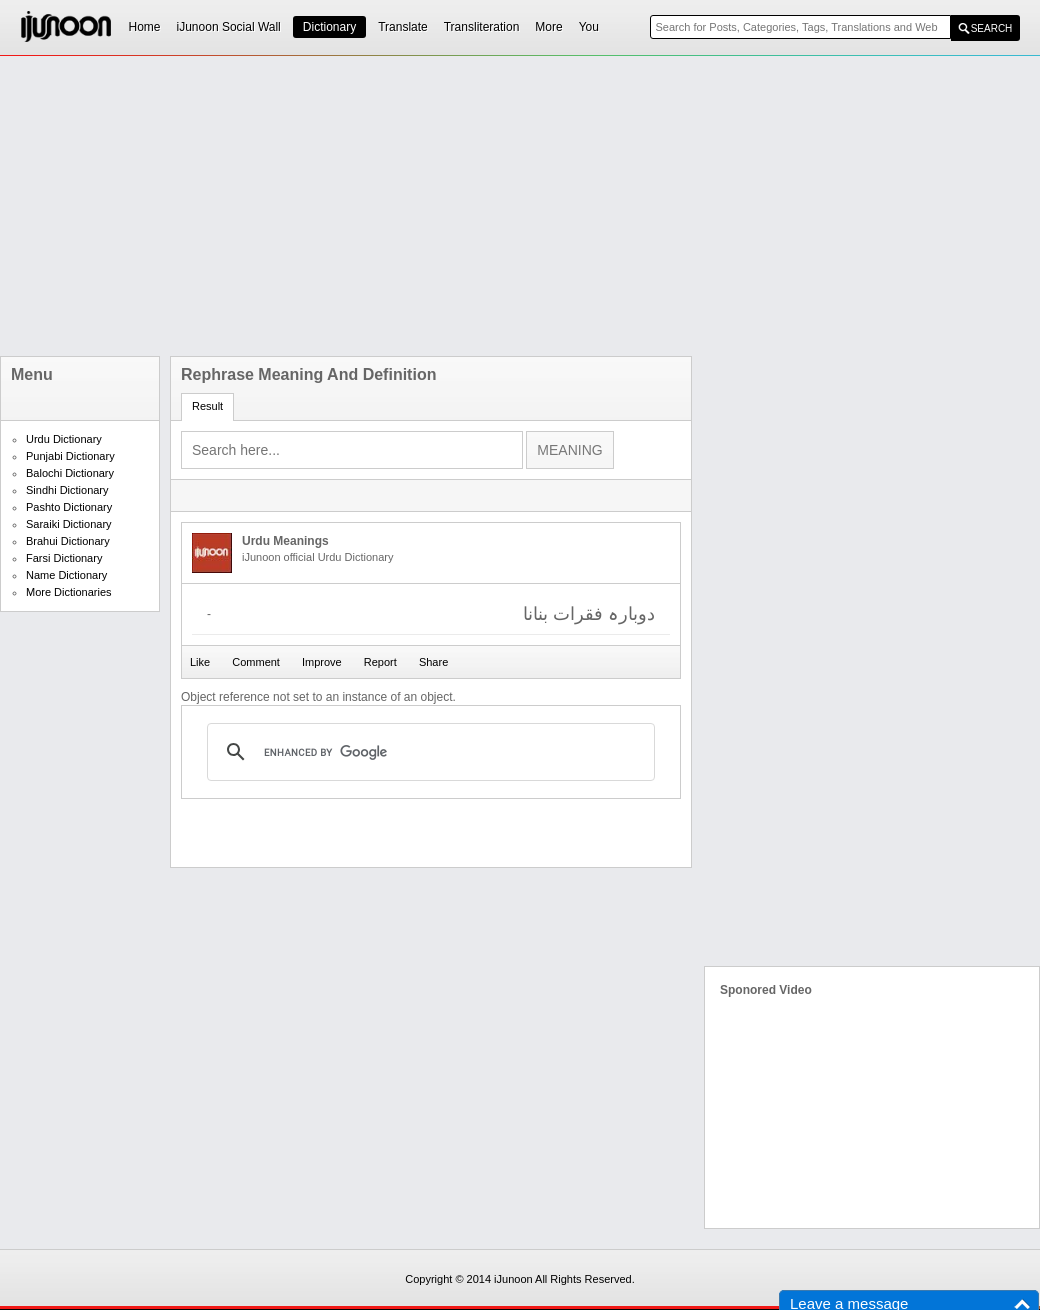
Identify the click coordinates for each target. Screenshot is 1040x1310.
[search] (428, 752)
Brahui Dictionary (68, 541)
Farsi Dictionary (64, 558)
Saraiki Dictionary (69, 524)
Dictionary (329, 27)
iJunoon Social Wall (229, 27)
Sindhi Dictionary (67, 490)
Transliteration (482, 27)
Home (145, 27)
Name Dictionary (66, 575)
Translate (403, 27)
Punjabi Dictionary (70, 456)
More (548, 27)
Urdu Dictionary (64, 439)
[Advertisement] (472, 206)
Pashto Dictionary (69, 507)
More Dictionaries (69, 592)
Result (207, 406)
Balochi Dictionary (70, 473)
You (589, 27)
